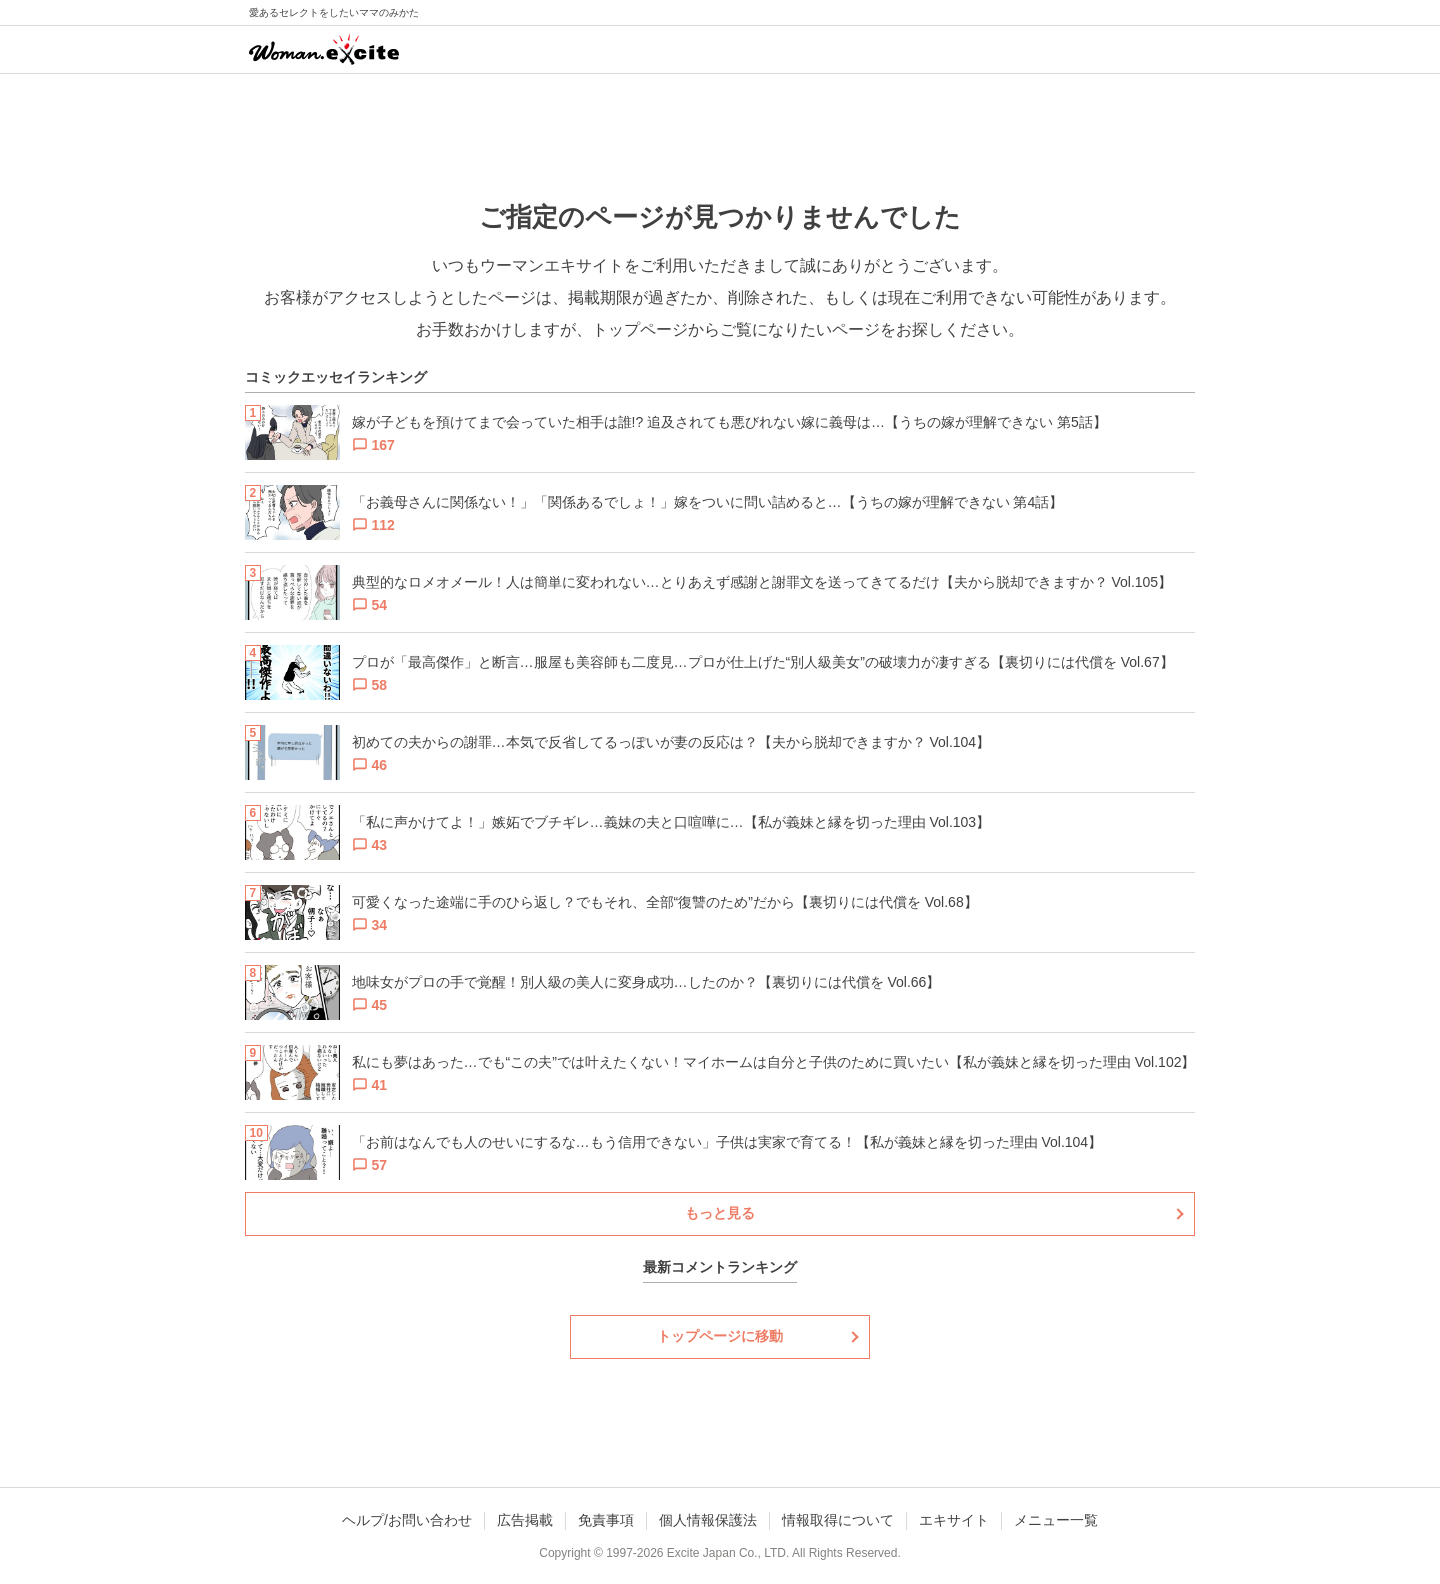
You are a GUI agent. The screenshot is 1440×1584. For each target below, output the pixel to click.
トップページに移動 (720, 1336)
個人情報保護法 (708, 1520)
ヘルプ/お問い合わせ (407, 1520)
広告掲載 (525, 1520)
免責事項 (606, 1520)
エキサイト (954, 1520)
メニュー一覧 (1056, 1520)
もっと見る (720, 1213)
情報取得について (838, 1520)
